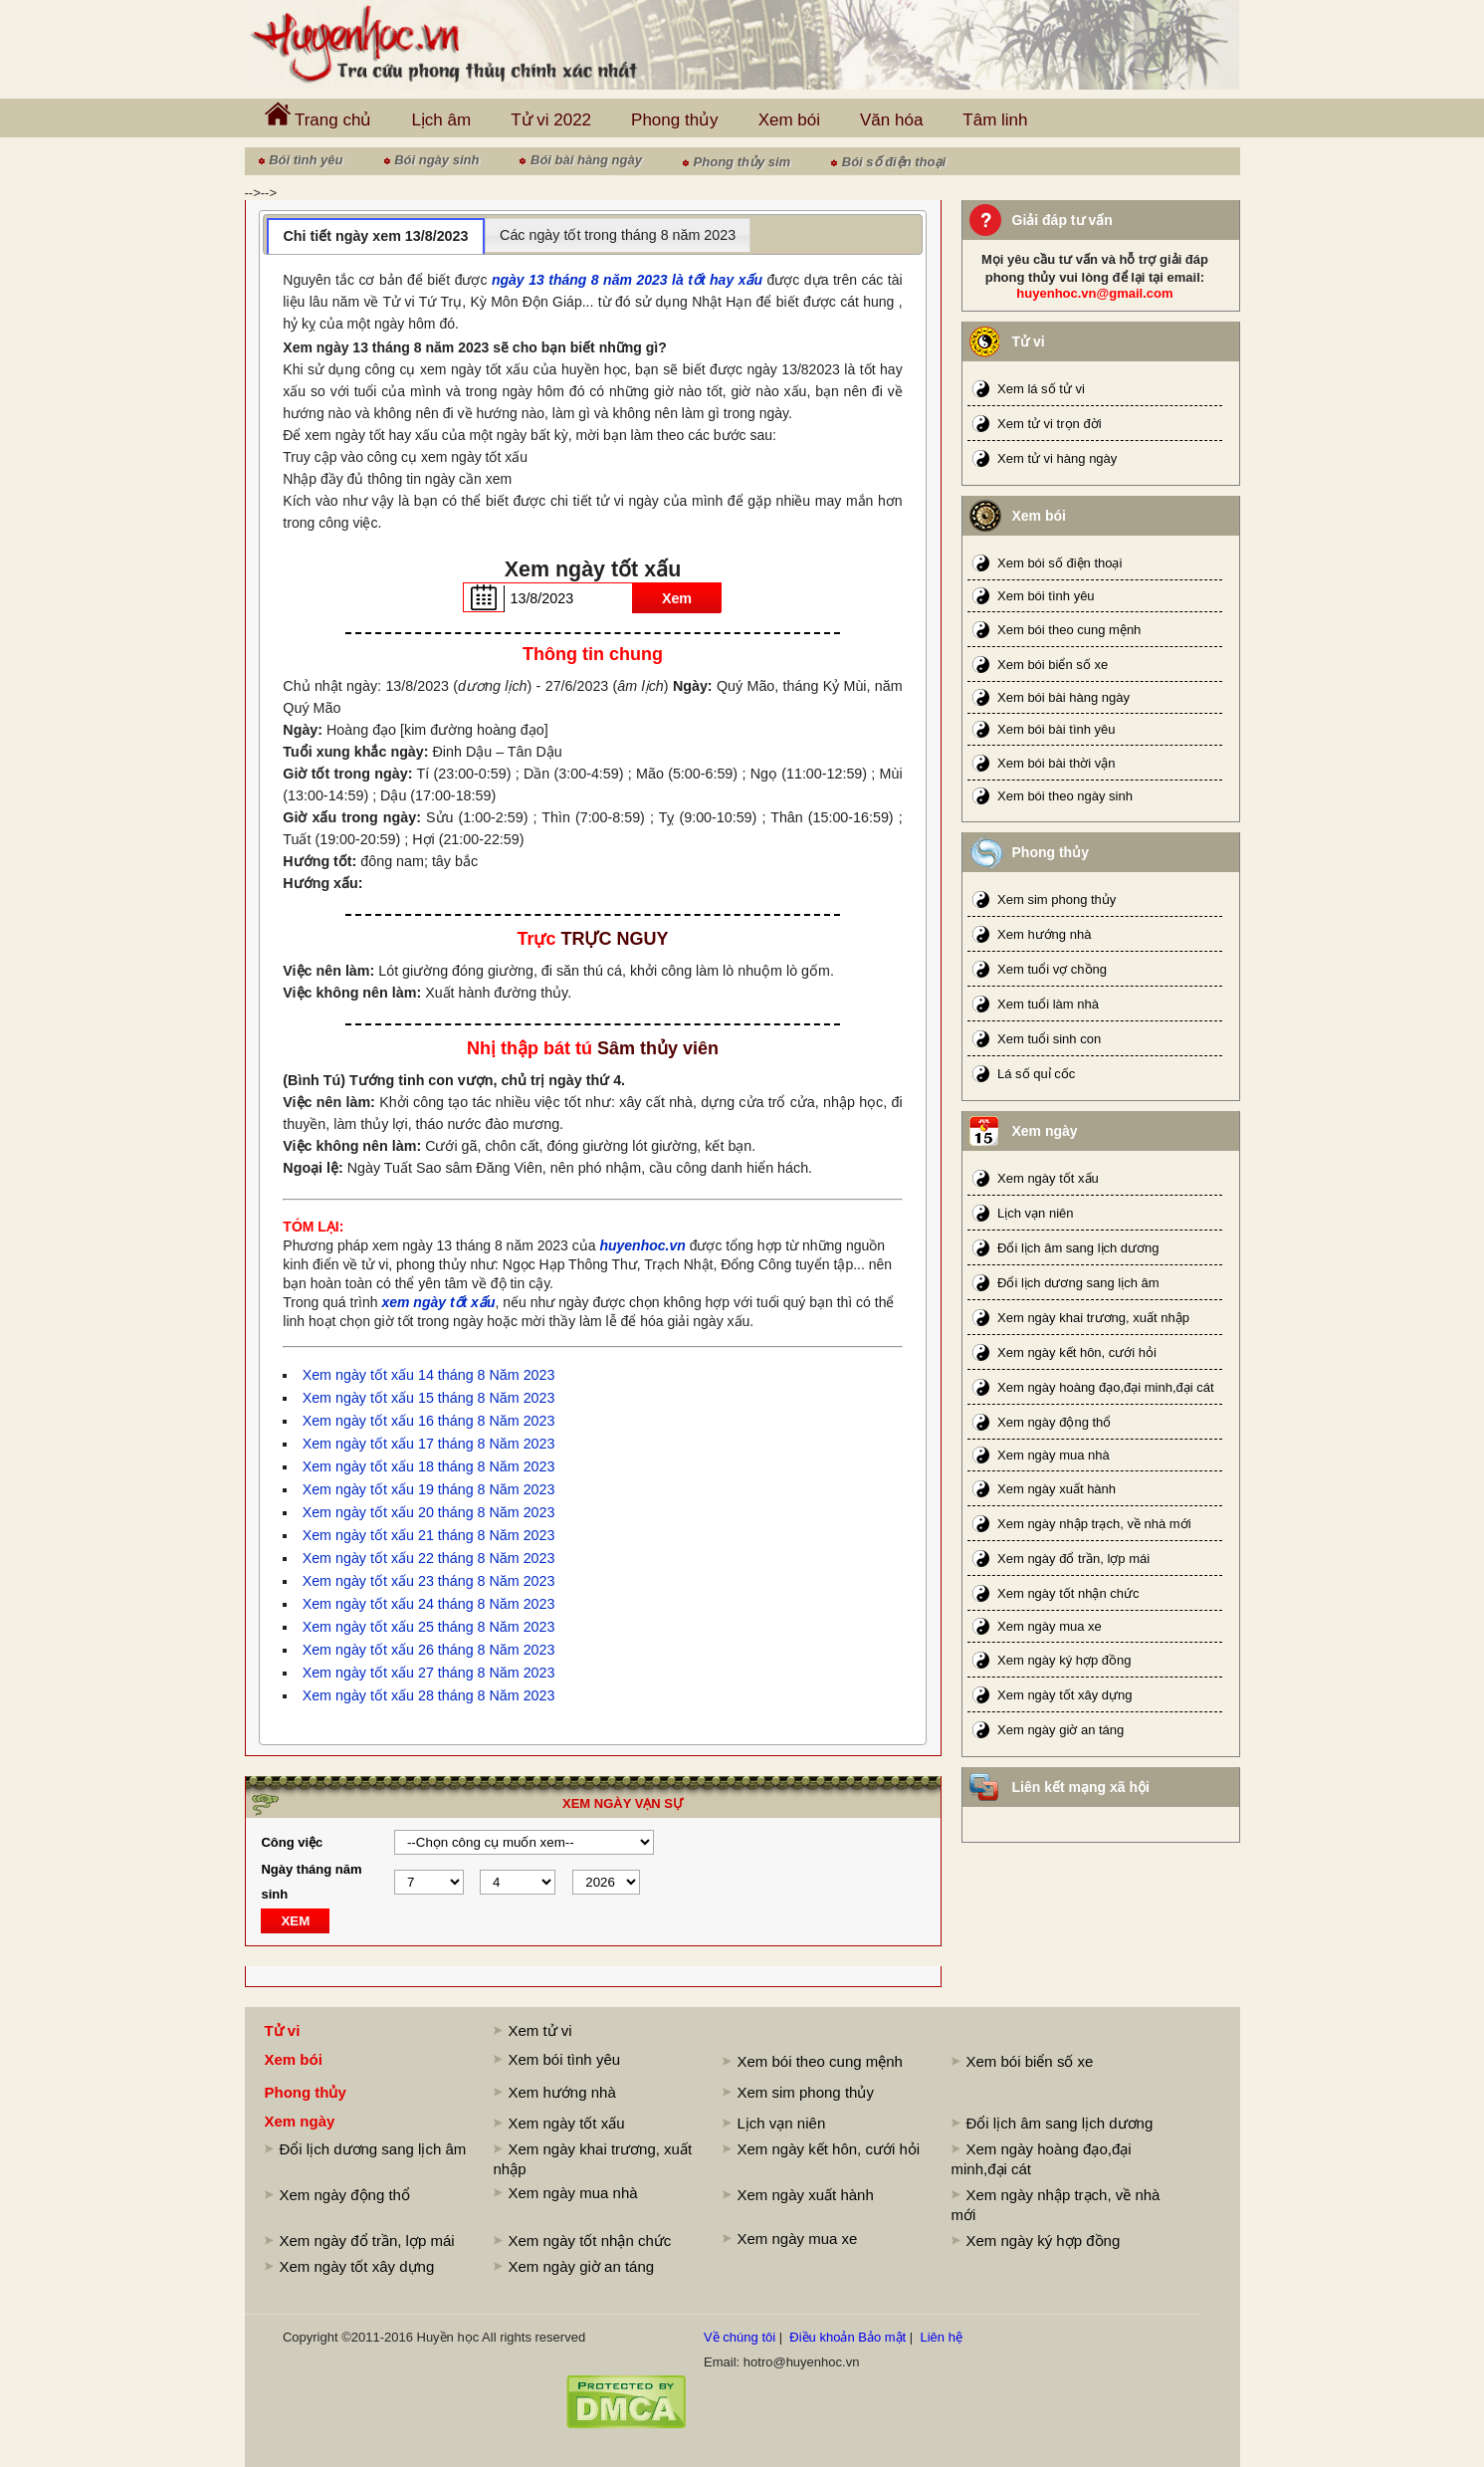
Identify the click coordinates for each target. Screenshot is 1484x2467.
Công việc (291, 1842)
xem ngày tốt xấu (438, 1302)
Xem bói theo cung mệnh (1069, 629)
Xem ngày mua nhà (1053, 1455)
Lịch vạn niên (1035, 1213)
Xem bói (789, 120)
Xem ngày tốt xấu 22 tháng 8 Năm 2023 (429, 1558)
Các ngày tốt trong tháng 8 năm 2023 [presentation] (618, 235)
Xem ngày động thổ (1054, 1422)
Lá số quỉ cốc (1036, 1073)
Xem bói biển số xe (1052, 664)
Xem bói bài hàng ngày (1063, 697)
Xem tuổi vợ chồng (1052, 969)
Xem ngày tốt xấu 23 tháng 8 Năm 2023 (429, 1581)
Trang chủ (318, 115)
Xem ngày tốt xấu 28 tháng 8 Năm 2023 (429, 1695)
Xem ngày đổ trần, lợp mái (1073, 1558)
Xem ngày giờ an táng (1060, 1729)
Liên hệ (940, 2337)
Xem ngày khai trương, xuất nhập (1093, 1317)
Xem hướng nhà (1044, 934)
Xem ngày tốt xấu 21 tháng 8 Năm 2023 (429, 1535)
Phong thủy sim (742, 161)
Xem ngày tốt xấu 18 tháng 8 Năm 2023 (429, 1466)
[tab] (376, 236)
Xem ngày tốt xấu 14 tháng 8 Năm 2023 (429, 1375)
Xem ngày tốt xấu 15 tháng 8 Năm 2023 (429, 1398)
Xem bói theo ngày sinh (1065, 795)
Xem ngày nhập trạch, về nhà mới (1093, 1523)
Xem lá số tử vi (1041, 388)
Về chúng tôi (739, 2337)
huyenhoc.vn (642, 1245)
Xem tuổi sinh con (1049, 1038)
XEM (295, 1920)
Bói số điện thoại (894, 161)
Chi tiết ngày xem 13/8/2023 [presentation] (375, 236)
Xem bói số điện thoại (1059, 563)
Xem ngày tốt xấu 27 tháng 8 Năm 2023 (429, 1673)
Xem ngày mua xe (1049, 1626)
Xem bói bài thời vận (1056, 763)
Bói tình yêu (305, 159)
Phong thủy (675, 120)
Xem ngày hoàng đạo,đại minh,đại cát (1105, 1387)
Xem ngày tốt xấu (1048, 1178)
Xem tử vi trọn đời (1049, 423)
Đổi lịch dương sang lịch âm (1078, 1282)
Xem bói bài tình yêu (1056, 729)
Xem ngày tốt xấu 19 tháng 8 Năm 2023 (429, 1489)
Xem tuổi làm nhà (1048, 1004)
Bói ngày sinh (436, 159)
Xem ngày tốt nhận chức (1068, 1593)
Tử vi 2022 (551, 120)
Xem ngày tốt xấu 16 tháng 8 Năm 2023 (429, 1421)
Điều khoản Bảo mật (847, 2337)
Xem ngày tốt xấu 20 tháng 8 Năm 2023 (429, 1512)
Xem (677, 598)
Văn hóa (891, 120)
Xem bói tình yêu (1046, 595)
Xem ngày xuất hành (1056, 1488)
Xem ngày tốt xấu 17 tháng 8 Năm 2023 (429, 1444)
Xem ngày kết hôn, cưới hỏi (1077, 1352)
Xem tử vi (540, 2030)
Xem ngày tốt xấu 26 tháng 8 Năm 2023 (429, 1650)
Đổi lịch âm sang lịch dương (1078, 1247)
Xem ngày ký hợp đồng (1064, 1660)
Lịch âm (441, 120)
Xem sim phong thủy (1056, 899)
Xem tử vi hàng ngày (1057, 458)
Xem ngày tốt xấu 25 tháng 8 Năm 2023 (429, 1627)
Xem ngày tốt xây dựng (1065, 1694)
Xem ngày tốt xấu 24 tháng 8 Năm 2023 (429, 1604)
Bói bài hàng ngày (586, 159)
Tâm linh (994, 120)
